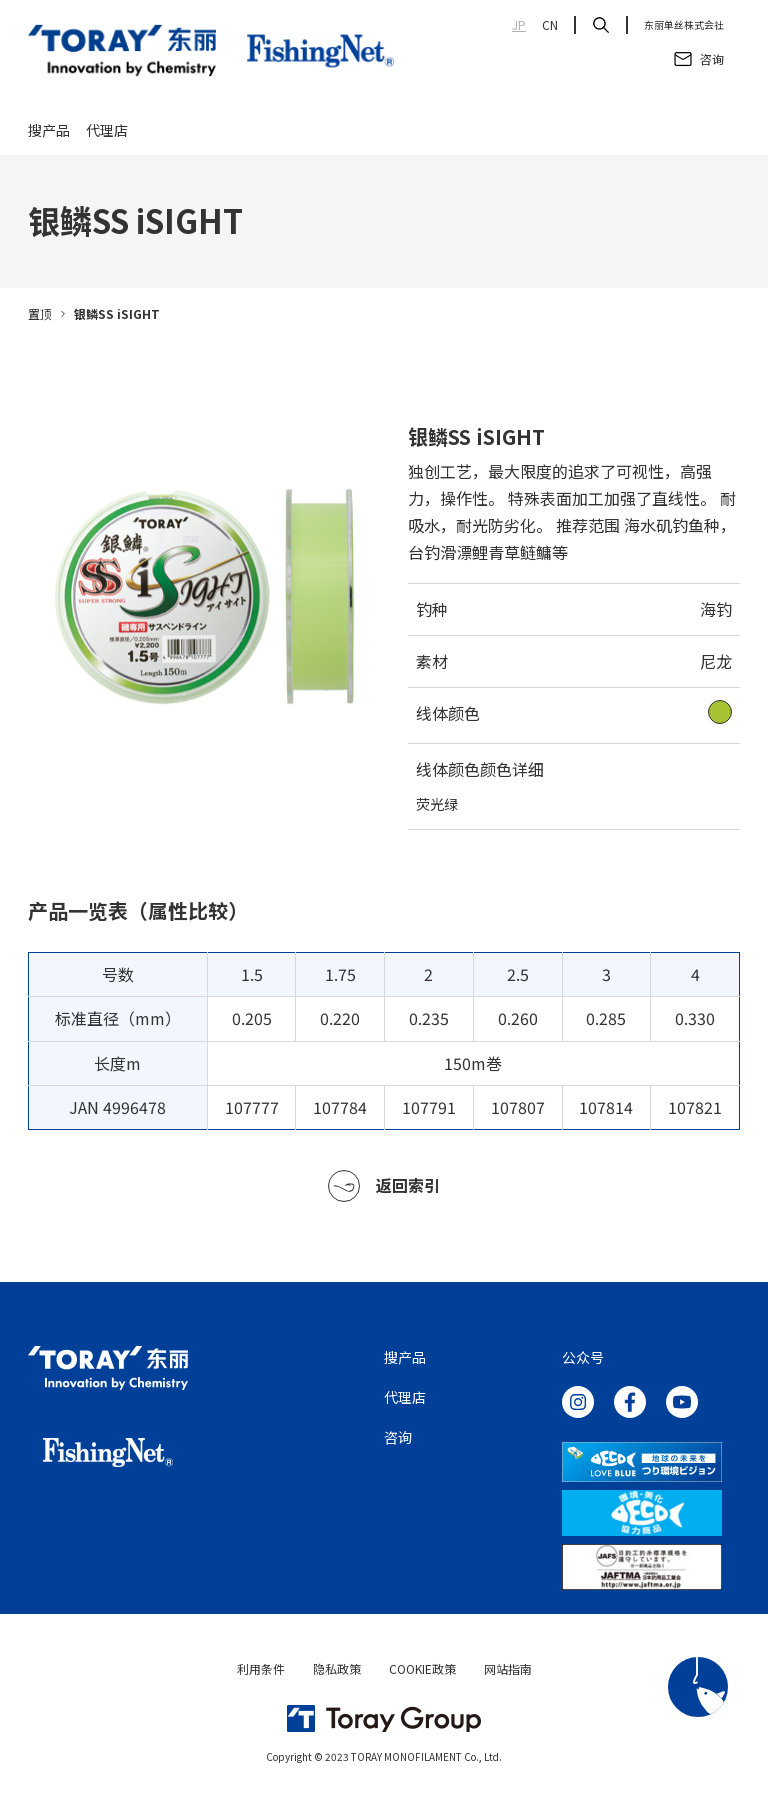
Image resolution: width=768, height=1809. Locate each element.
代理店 (107, 132)
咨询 (398, 1441)
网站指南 (508, 1672)
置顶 (40, 317)
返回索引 (384, 1190)
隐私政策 (337, 1672)
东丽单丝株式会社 (684, 25)
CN (550, 25)
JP (519, 25)
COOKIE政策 (422, 1672)
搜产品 (49, 132)
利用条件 (261, 1672)
